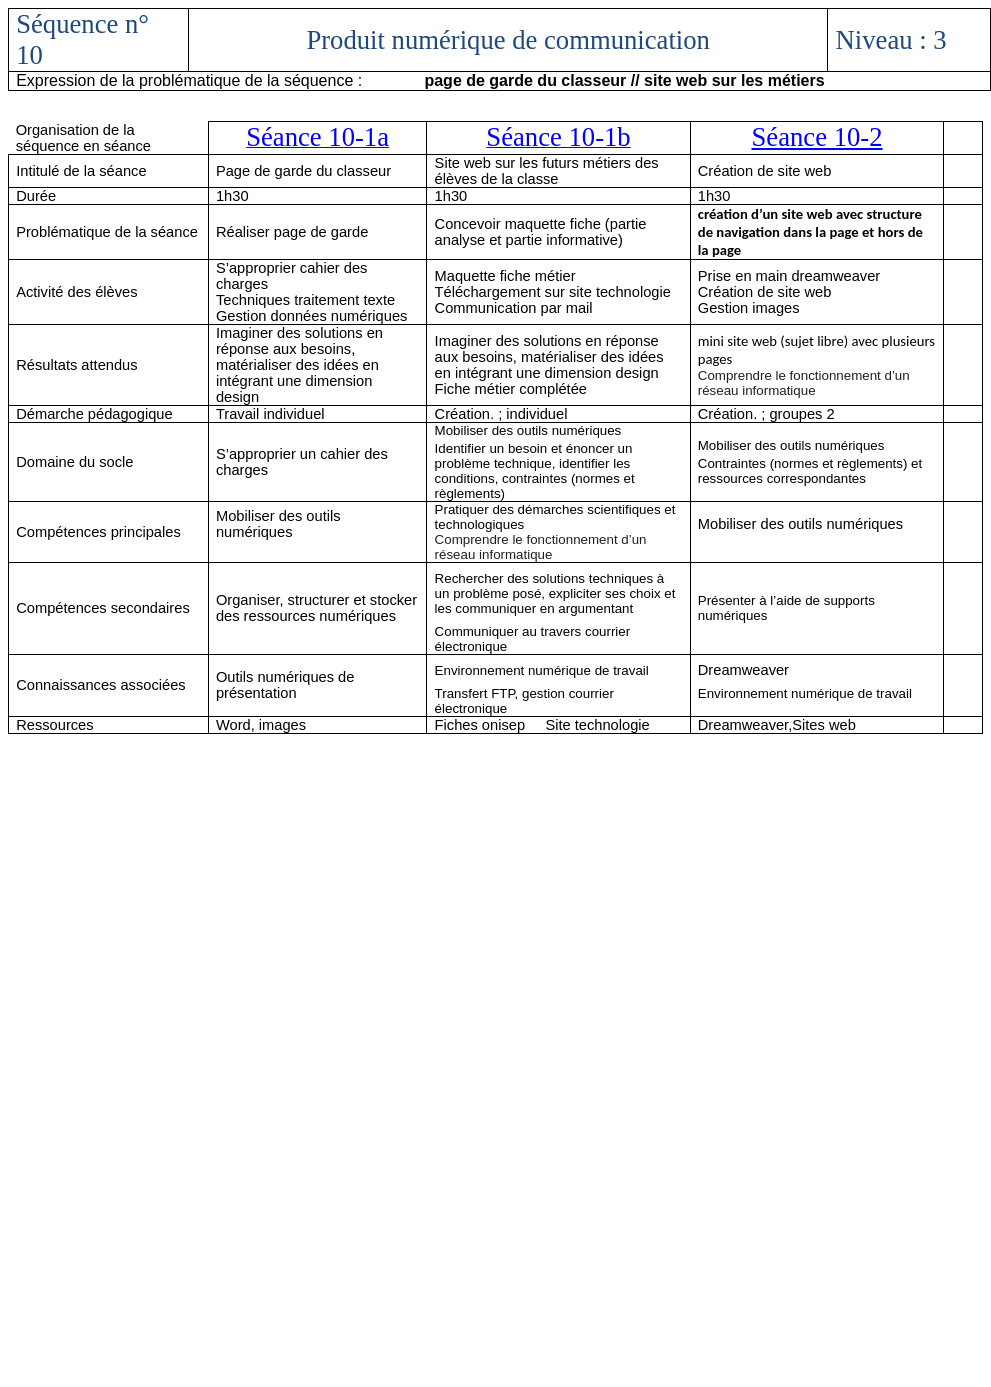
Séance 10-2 (817, 137)
